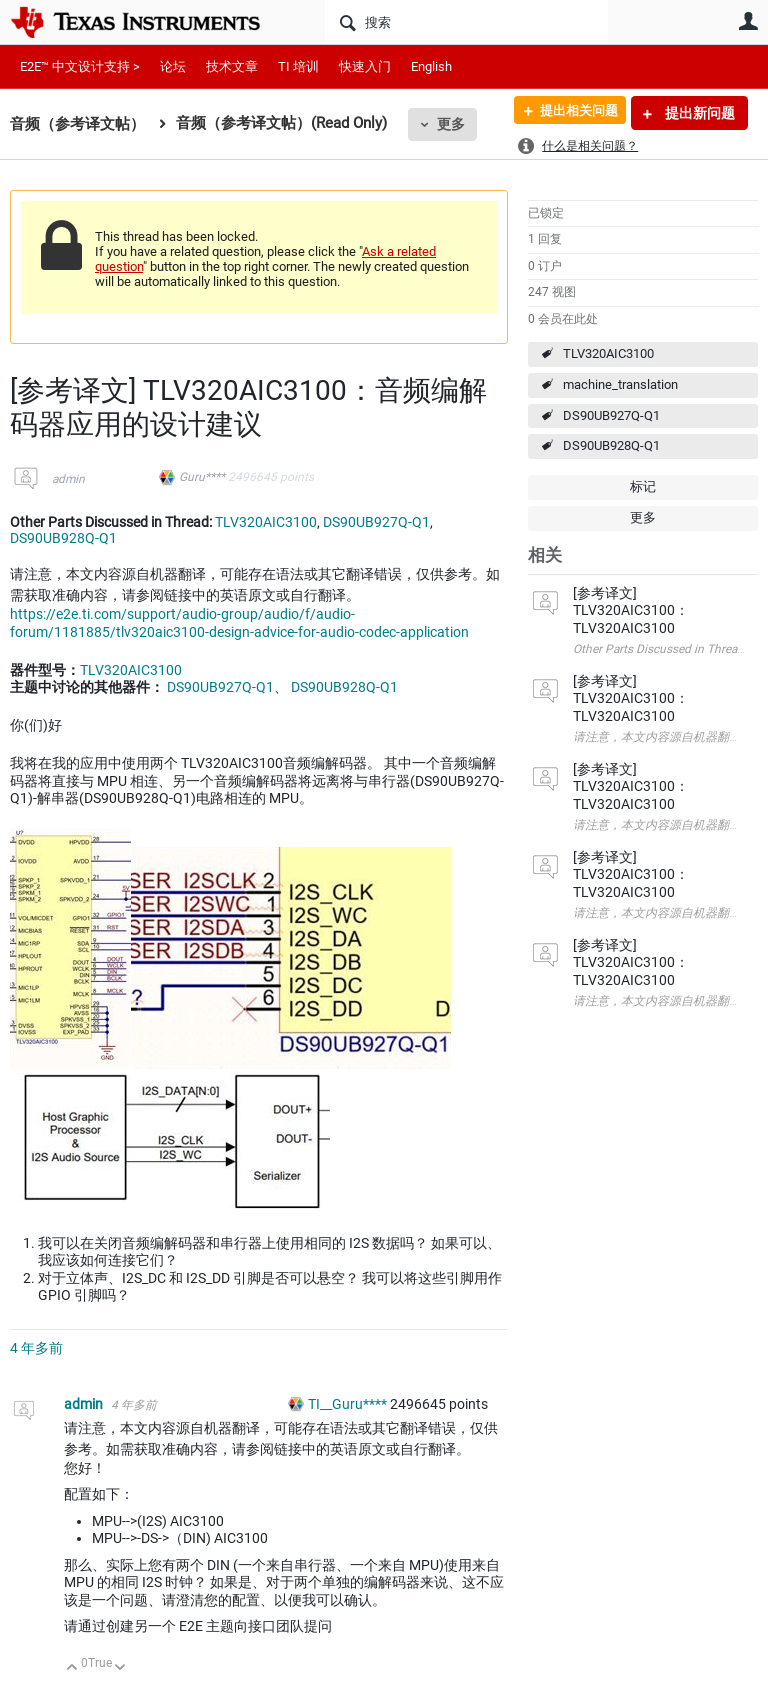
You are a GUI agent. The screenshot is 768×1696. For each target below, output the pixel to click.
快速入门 (365, 66)
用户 (748, 21)
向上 (72, 1668)
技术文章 (232, 66)
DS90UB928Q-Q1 (611, 445)
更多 (451, 124)
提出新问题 (698, 113)
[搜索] (466, 22)
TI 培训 (298, 66)
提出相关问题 (571, 113)
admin (68, 479)
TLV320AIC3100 (608, 353)
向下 (120, 1668)
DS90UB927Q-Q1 (611, 415)
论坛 (173, 66)
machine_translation (620, 384)
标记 (643, 486)
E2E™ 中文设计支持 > (80, 66)
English (431, 66)
